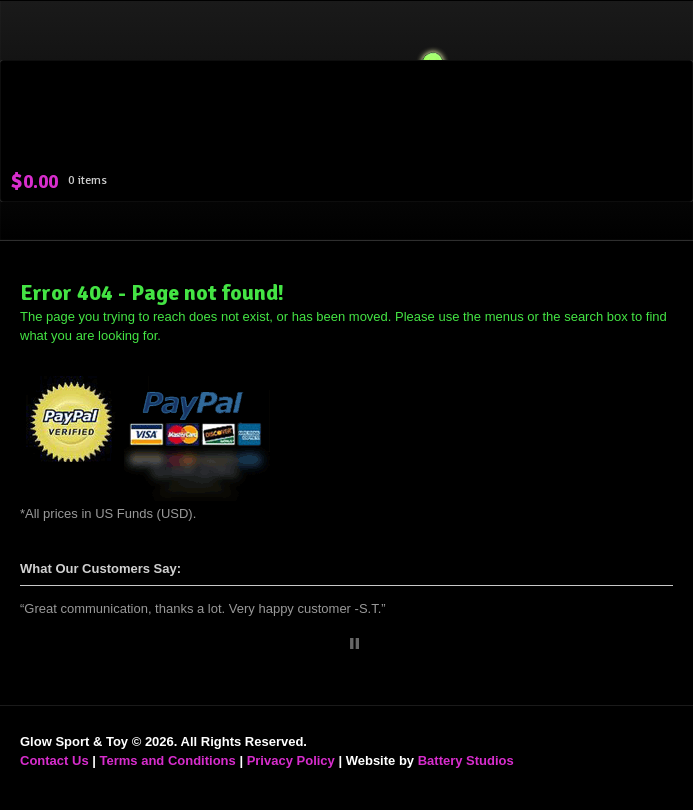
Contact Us (54, 760)
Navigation (650, 60)
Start (339, 643)
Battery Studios (466, 760)
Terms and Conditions (168, 760)
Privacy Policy (291, 760)
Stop (354, 643)
